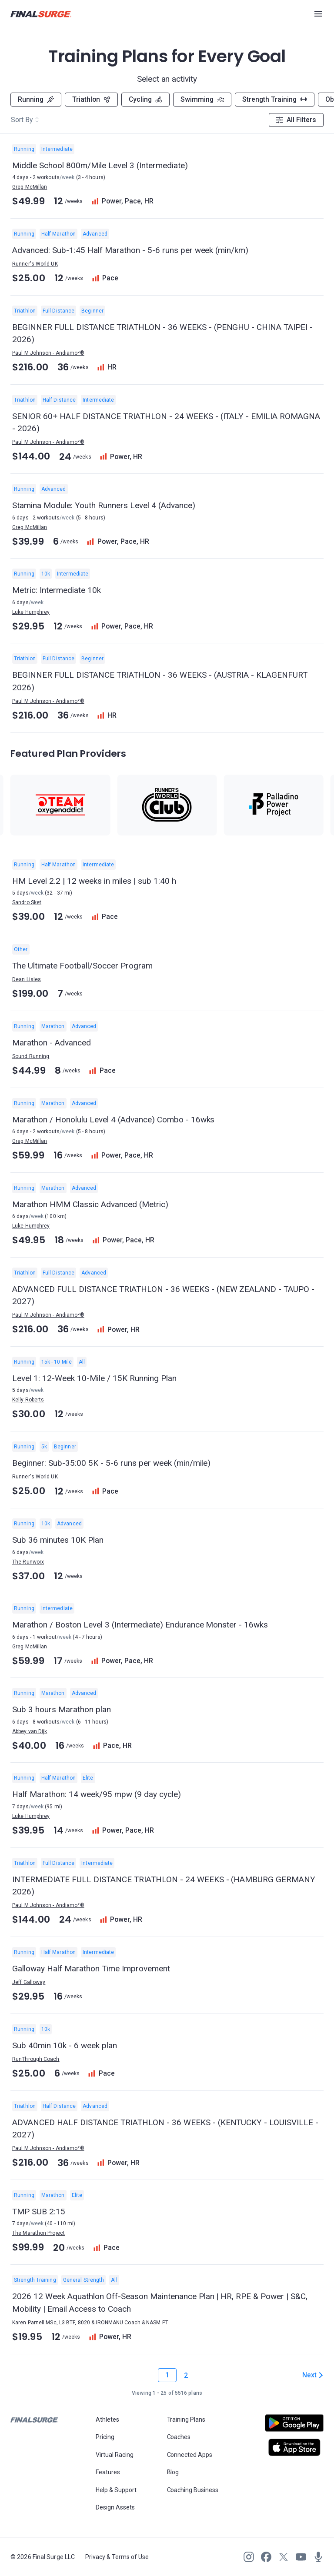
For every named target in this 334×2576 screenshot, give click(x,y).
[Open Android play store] (294, 2426)
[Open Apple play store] (294, 2447)
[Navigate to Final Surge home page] (40, 14)
